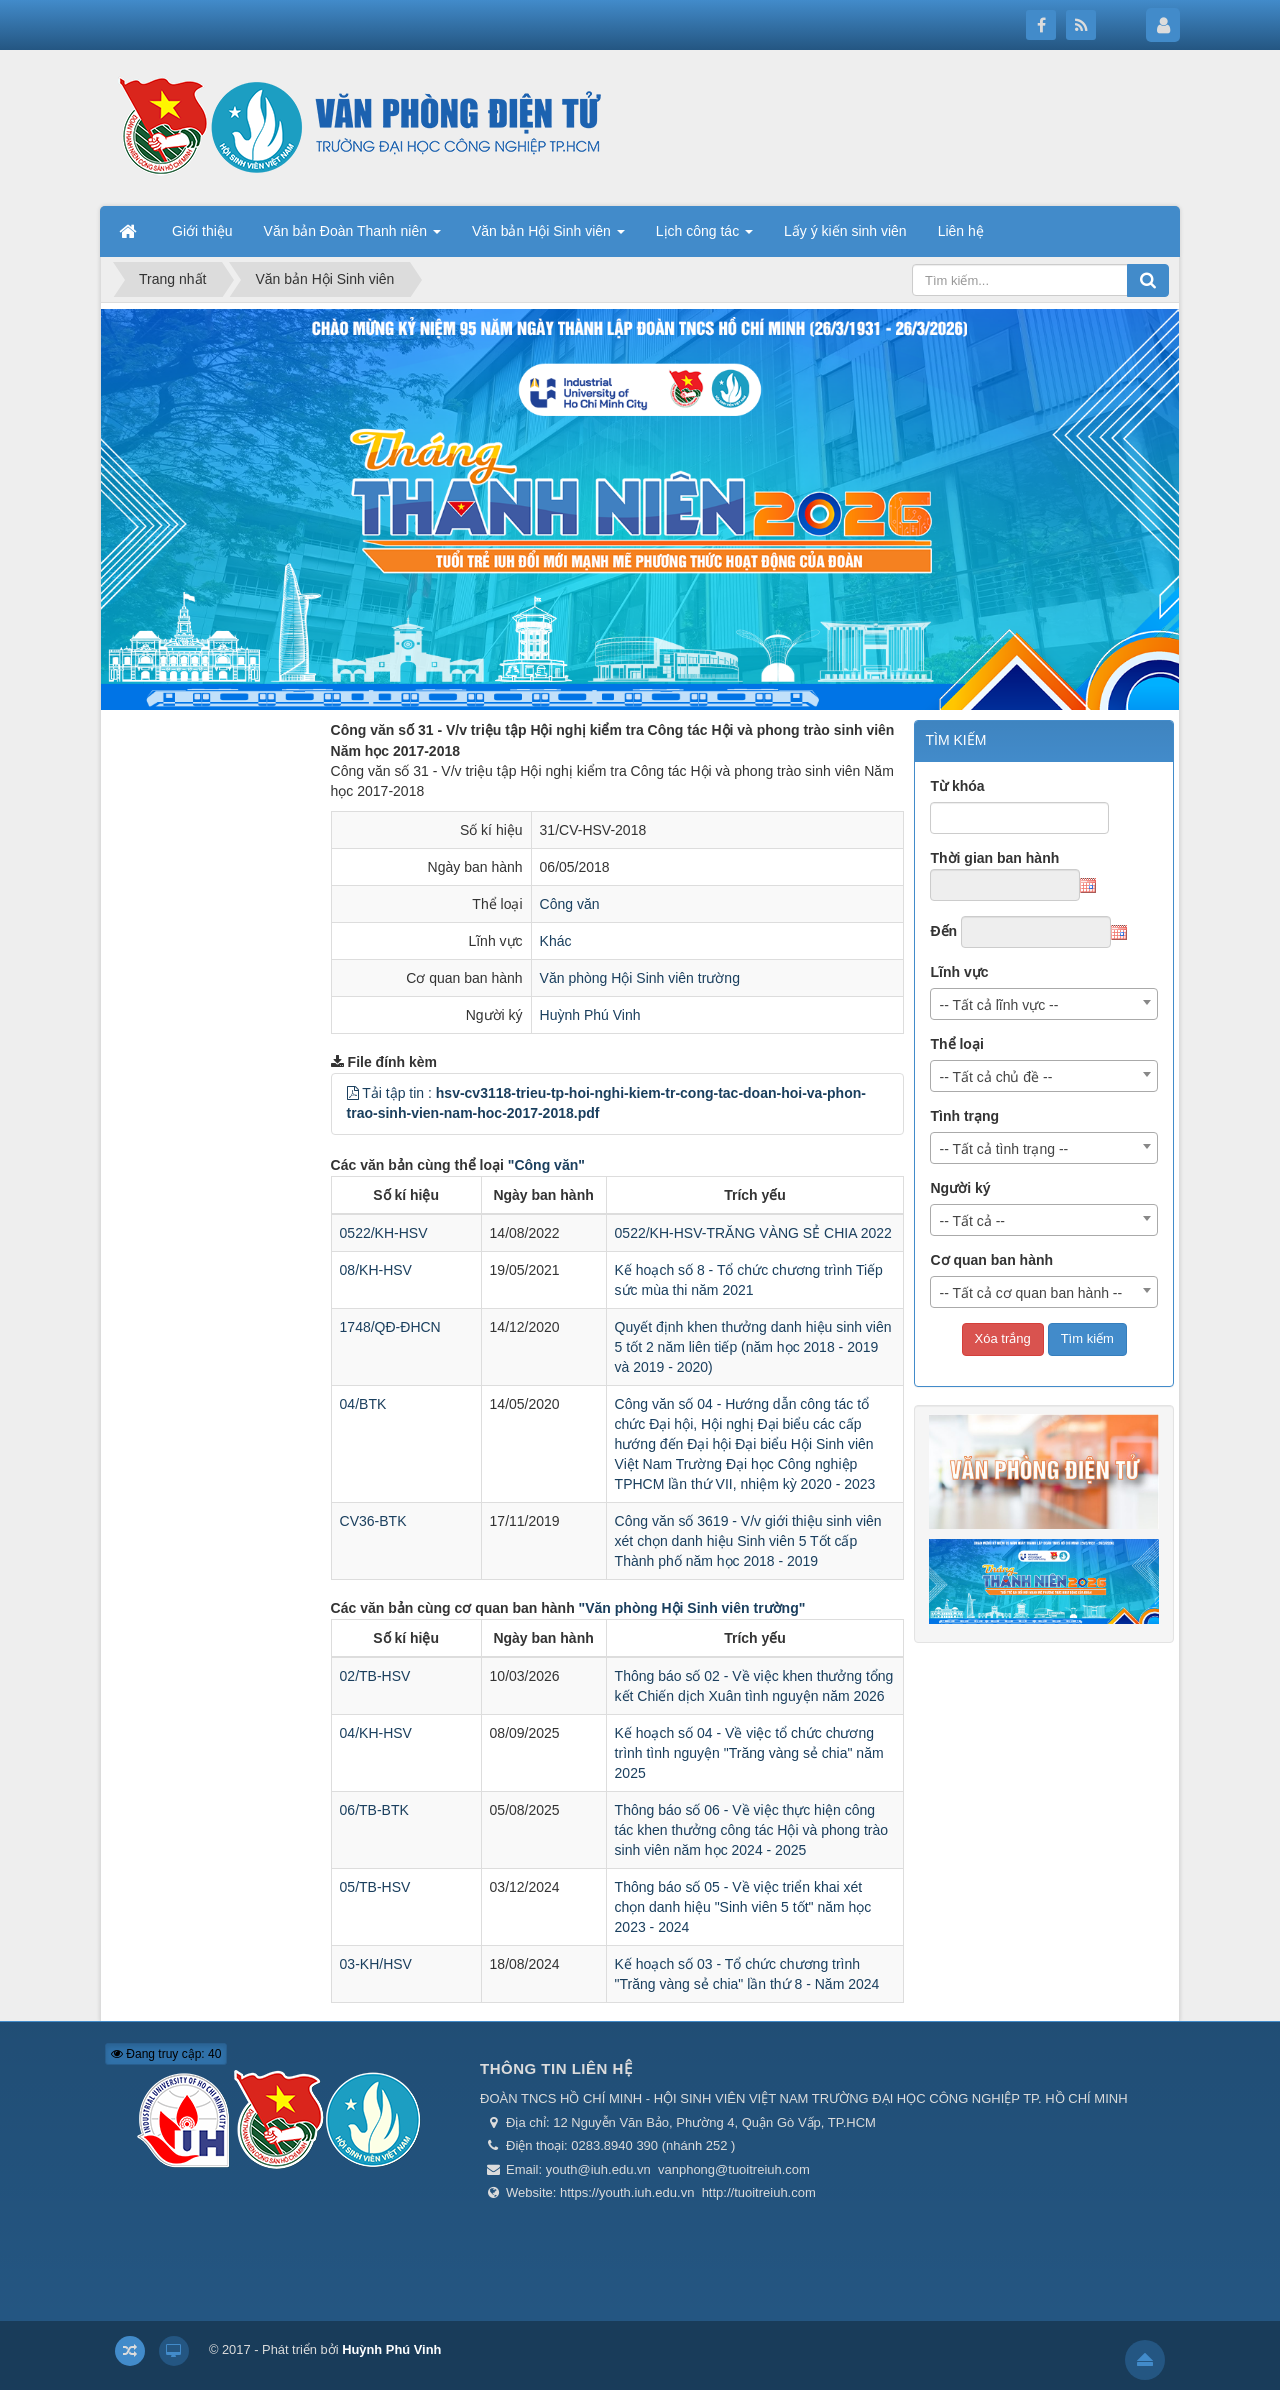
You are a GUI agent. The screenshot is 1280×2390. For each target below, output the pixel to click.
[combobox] (1044, 1004)
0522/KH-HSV (384, 1233)
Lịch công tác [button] (704, 237)
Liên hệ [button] (961, 231)
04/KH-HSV (376, 1733)
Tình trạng (964, 1116)
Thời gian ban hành (994, 858)
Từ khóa (957, 786)
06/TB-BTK (374, 1810)
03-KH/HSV (376, 1964)
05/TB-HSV (375, 1887)
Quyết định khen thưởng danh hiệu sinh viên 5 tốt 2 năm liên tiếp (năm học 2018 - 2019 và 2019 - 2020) (753, 1347)
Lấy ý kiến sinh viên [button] (845, 231)
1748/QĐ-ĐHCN (390, 1327)
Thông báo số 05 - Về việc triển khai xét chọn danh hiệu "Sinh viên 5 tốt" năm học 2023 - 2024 (743, 1907)
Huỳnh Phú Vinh (590, 1015)
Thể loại (956, 1044)
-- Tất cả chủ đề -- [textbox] (995, 1077)
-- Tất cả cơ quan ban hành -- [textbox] (1030, 1293)
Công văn (570, 904)
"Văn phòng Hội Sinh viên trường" (692, 1608)
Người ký (960, 1188)
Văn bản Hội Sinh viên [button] (548, 237)
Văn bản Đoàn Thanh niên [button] (352, 237)
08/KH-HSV (376, 1270)
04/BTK (363, 1404)
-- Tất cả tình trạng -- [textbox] (1003, 1149)
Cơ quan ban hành (991, 1260)
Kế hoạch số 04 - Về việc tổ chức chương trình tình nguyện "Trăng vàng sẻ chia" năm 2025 (749, 1753)
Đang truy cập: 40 (166, 2054)
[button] (353, 1093)
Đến (943, 931)
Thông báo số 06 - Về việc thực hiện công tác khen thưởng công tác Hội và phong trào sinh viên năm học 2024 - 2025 (752, 1830)
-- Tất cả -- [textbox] (972, 1221)
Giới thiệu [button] (202, 231)
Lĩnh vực (959, 972)
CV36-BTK (373, 1521)
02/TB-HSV (375, 1676)
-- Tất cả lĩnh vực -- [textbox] (998, 1005)
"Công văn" (546, 1165)
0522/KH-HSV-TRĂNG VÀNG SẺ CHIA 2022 (753, 1233)
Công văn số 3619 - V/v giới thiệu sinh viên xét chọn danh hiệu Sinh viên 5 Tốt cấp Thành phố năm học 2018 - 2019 (748, 1541)
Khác (556, 941)
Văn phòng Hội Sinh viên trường (640, 978)
